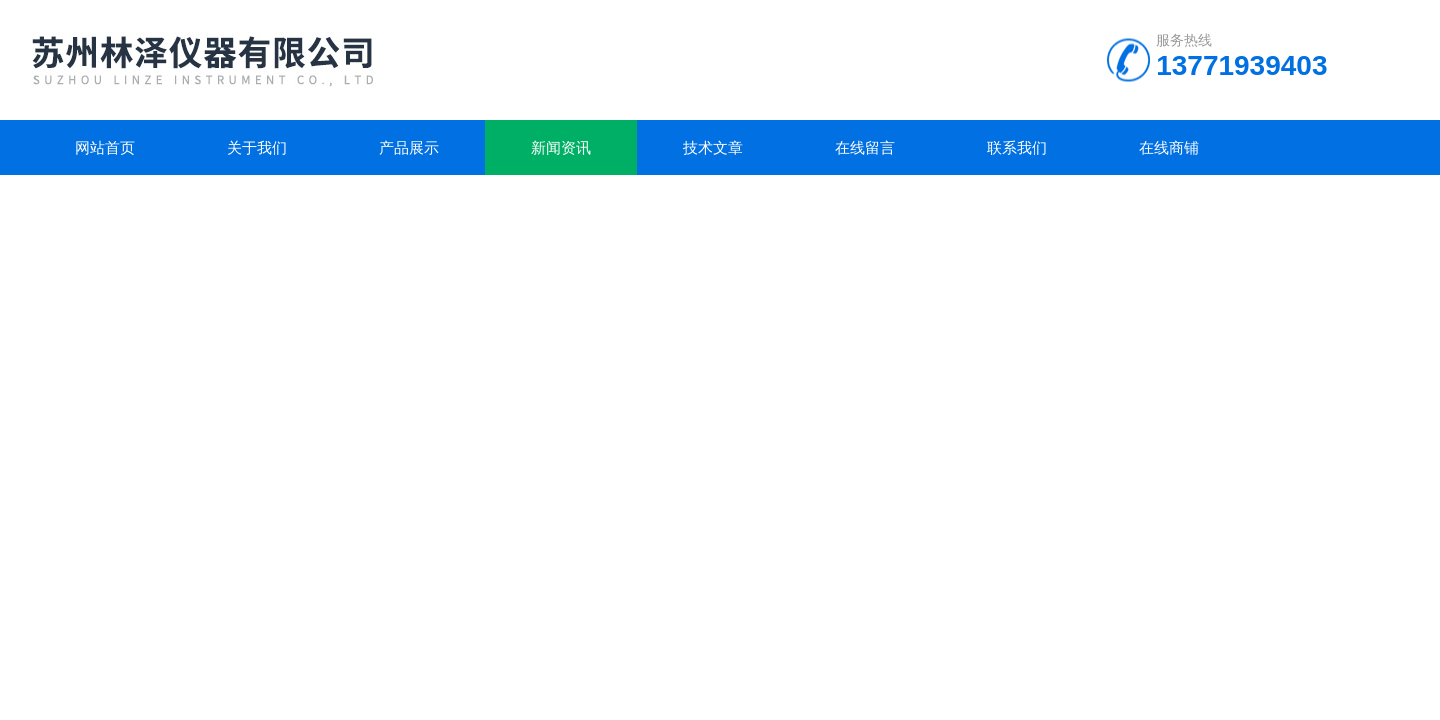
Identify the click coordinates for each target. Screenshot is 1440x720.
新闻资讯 (561, 147)
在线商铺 (1169, 147)
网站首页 (105, 147)
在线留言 (865, 147)
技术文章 (713, 147)
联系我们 (1017, 147)
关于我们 (257, 147)
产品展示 (409, 147)
